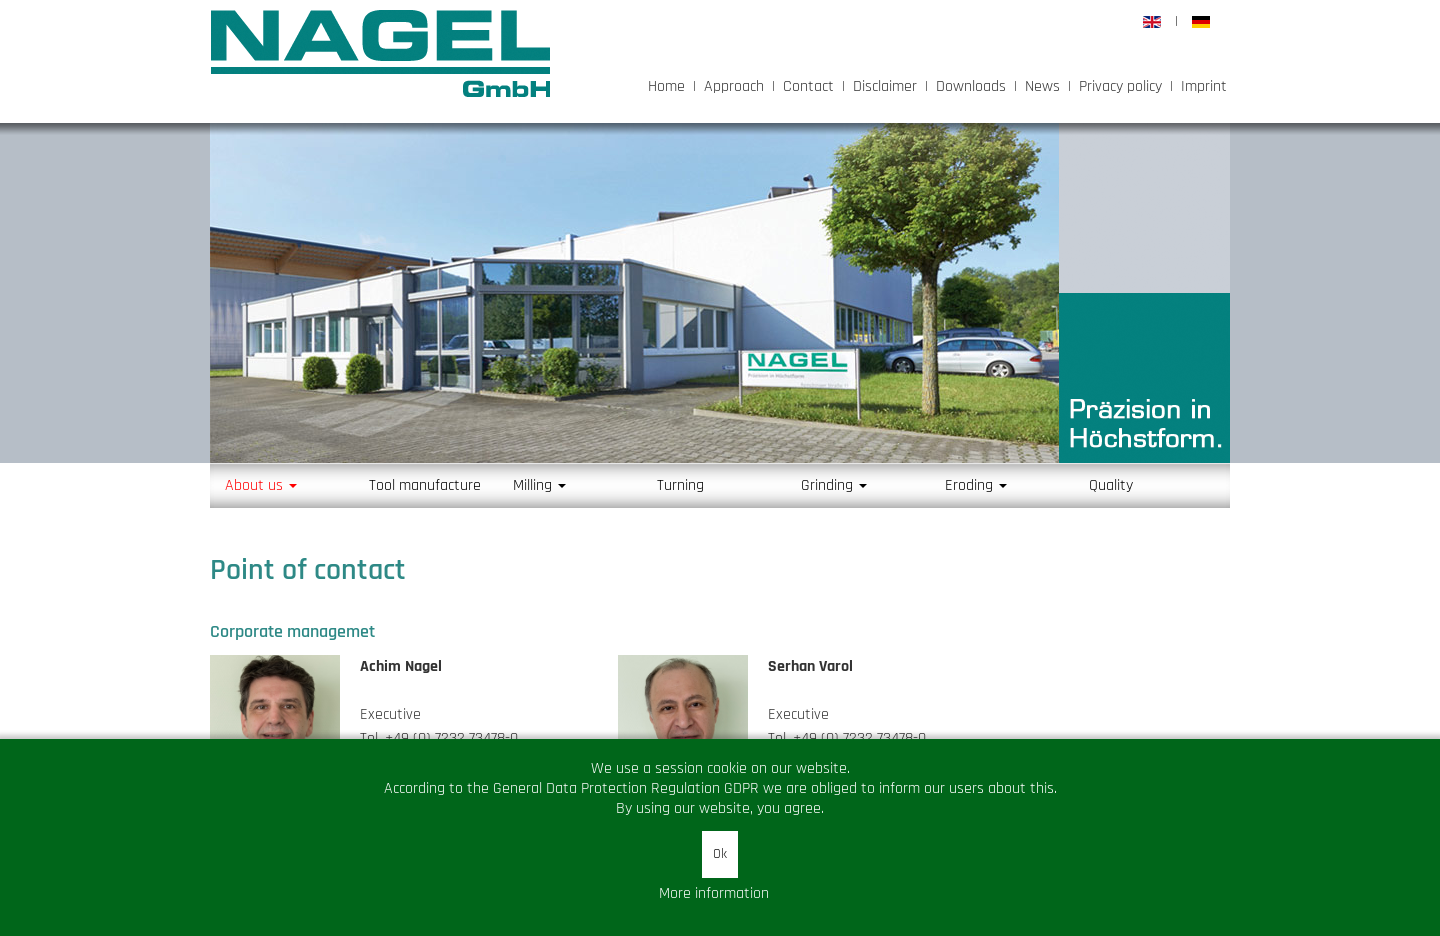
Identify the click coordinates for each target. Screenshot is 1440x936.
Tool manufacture (425, 485)
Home (666, 86)
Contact (808, 86)
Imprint (1204, 86)
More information (714, 893)
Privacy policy (1120, 86)
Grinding (834, 485)
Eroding (976, 485)
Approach (734, 86)
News (1042, 86)
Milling (539, 485)
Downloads (971, 86)
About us (261, 485)
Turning (680, 485)
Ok (720, 854)
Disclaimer (885, 86)
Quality (1111, 485)
